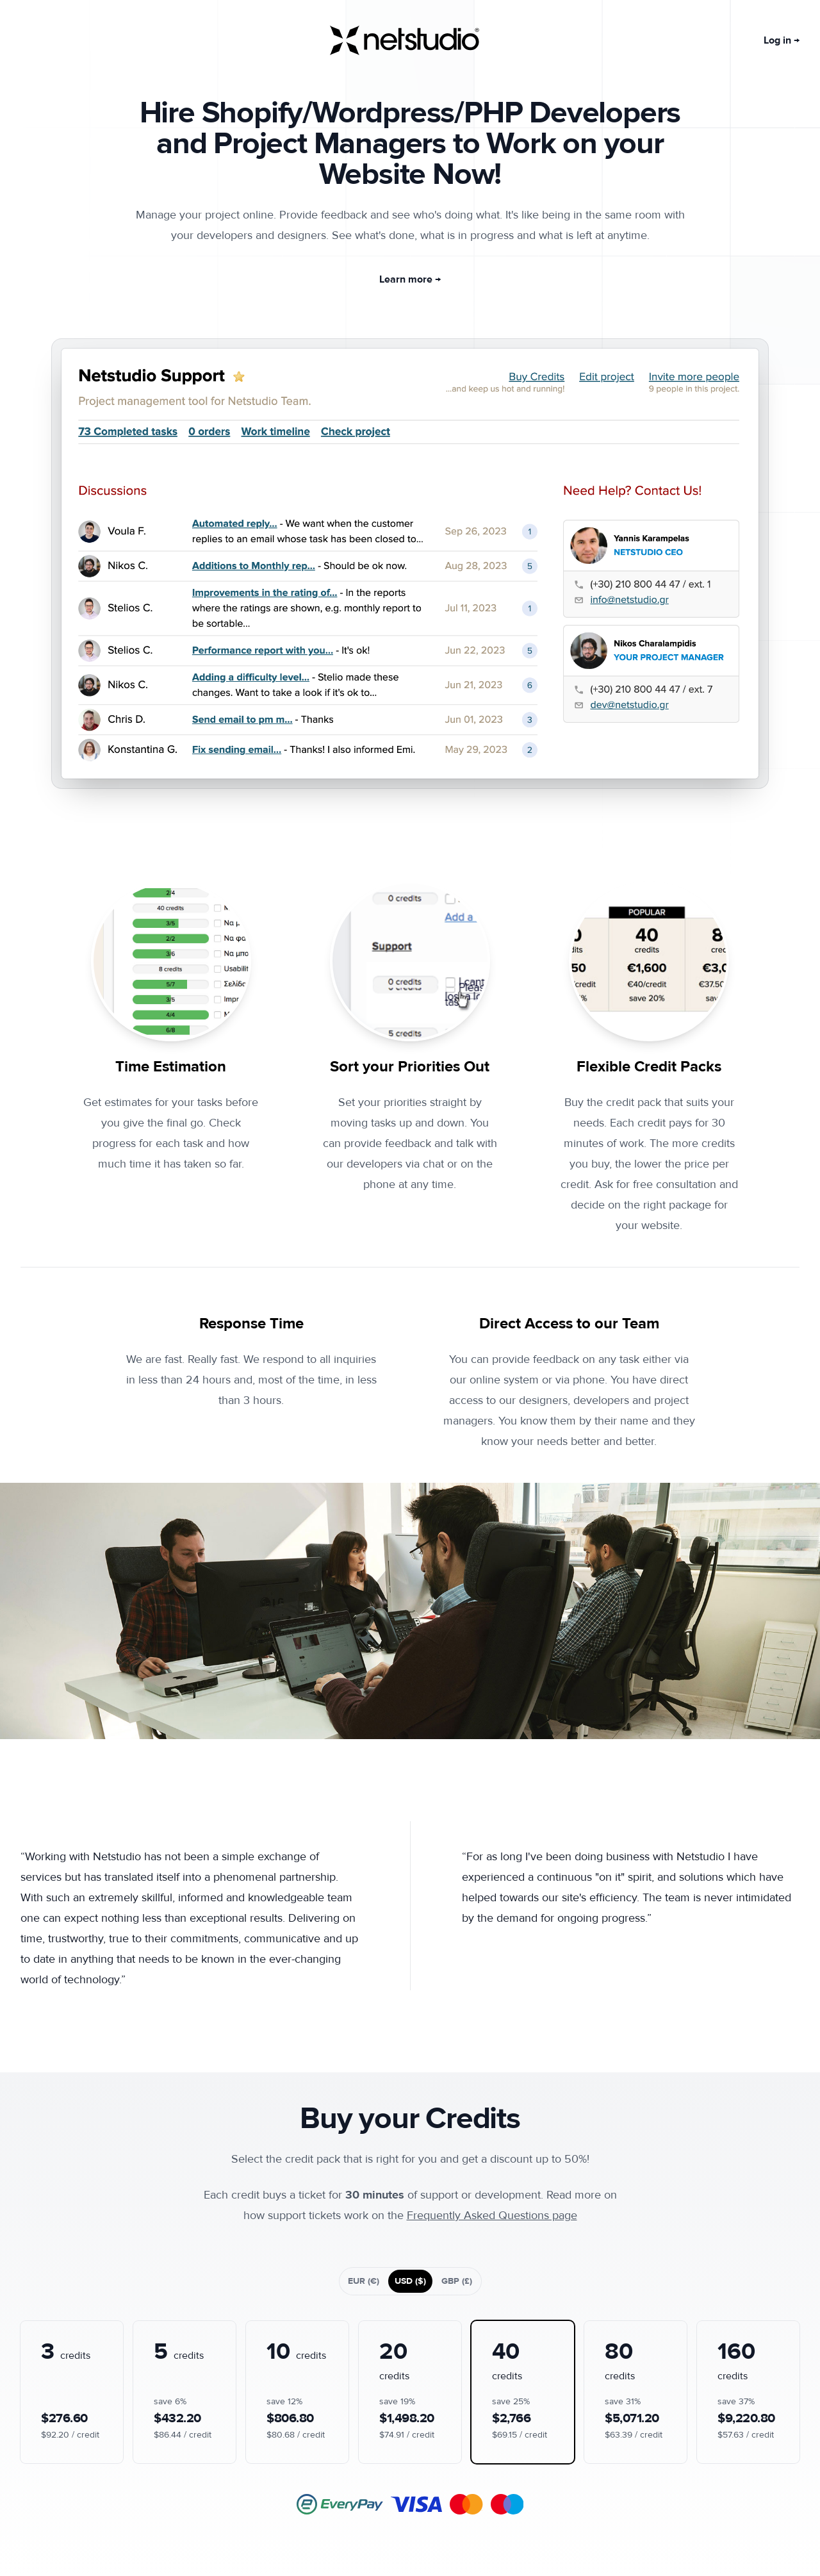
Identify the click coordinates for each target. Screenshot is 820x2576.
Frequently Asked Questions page (492, 2215)
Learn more (410, 279)
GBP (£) (456, 2281)
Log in (782, 40)
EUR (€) (363, 2281)
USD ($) (410, 2281)
